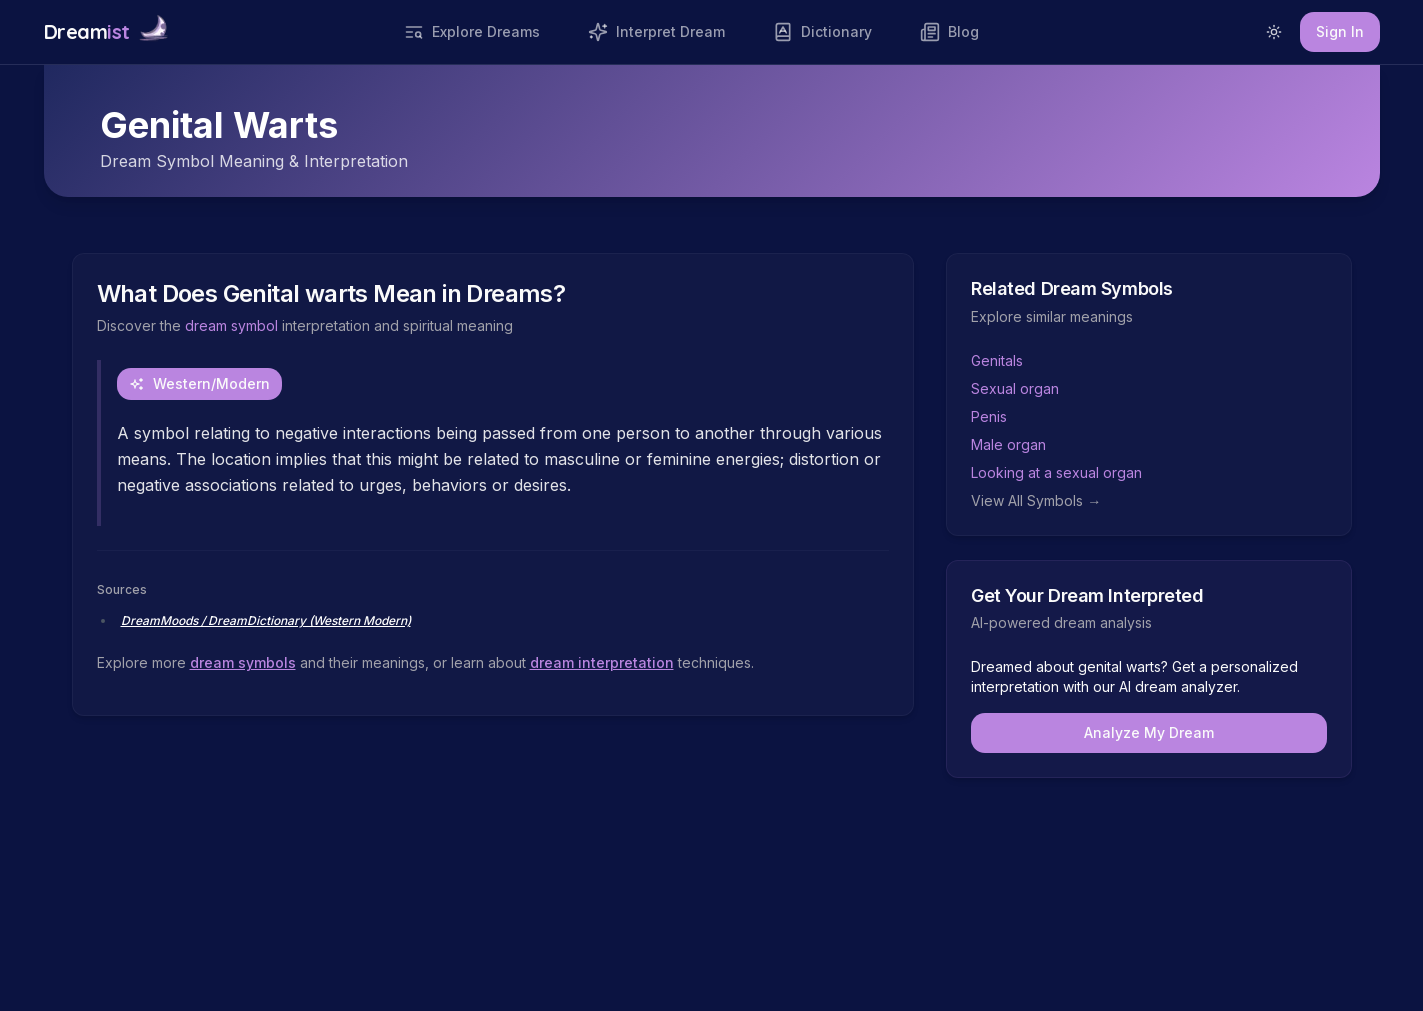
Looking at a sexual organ (1056, 472)
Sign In (1340, 31)
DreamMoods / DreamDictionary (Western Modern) (266, 620)
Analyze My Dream (1149, 732)
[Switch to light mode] (1274, 32)
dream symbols (243, 662)
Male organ (1008, 444)
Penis (989, 416)
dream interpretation (602, 662)
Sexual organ (1015, 388)
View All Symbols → (1036, 500)
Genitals (997, 360)
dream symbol (231, 325)
